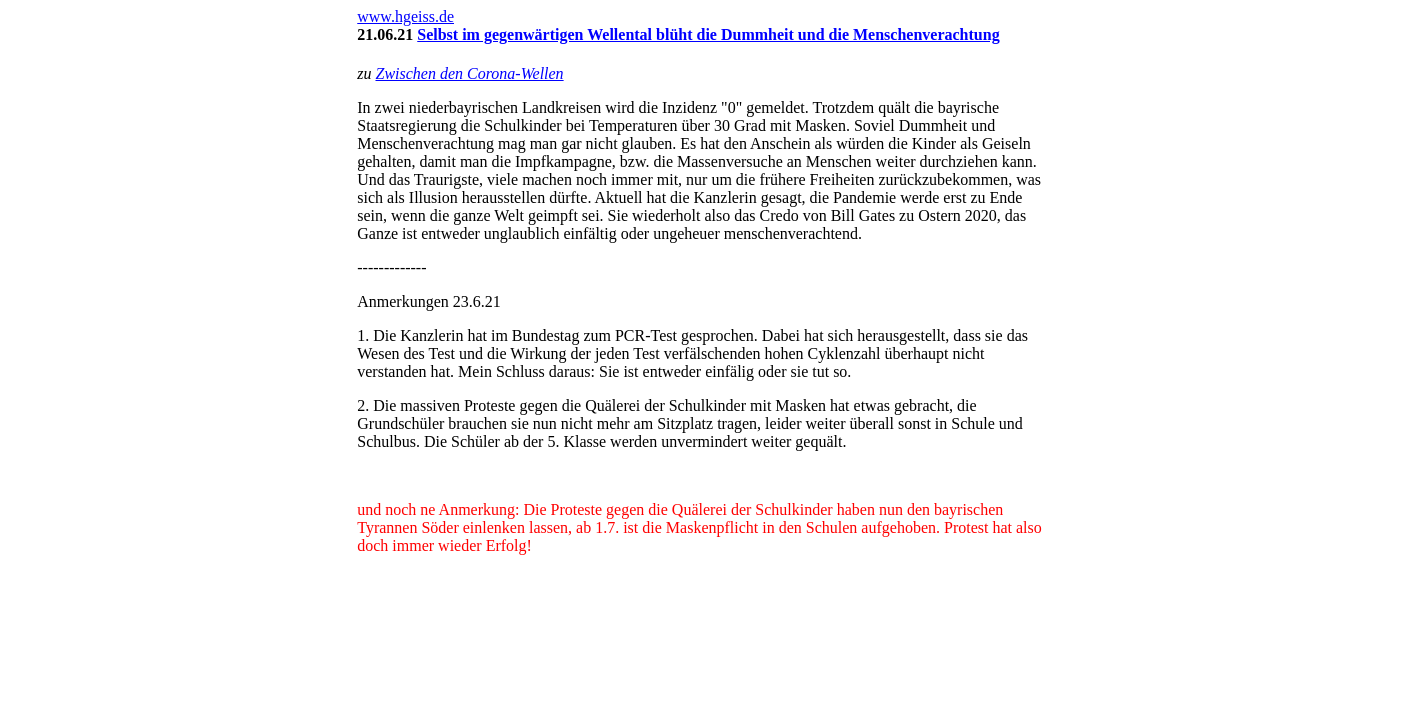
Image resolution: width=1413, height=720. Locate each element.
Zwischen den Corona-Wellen (469, 73)
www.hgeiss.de (405, 16)
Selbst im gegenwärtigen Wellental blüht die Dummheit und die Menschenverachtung (708, 34)
